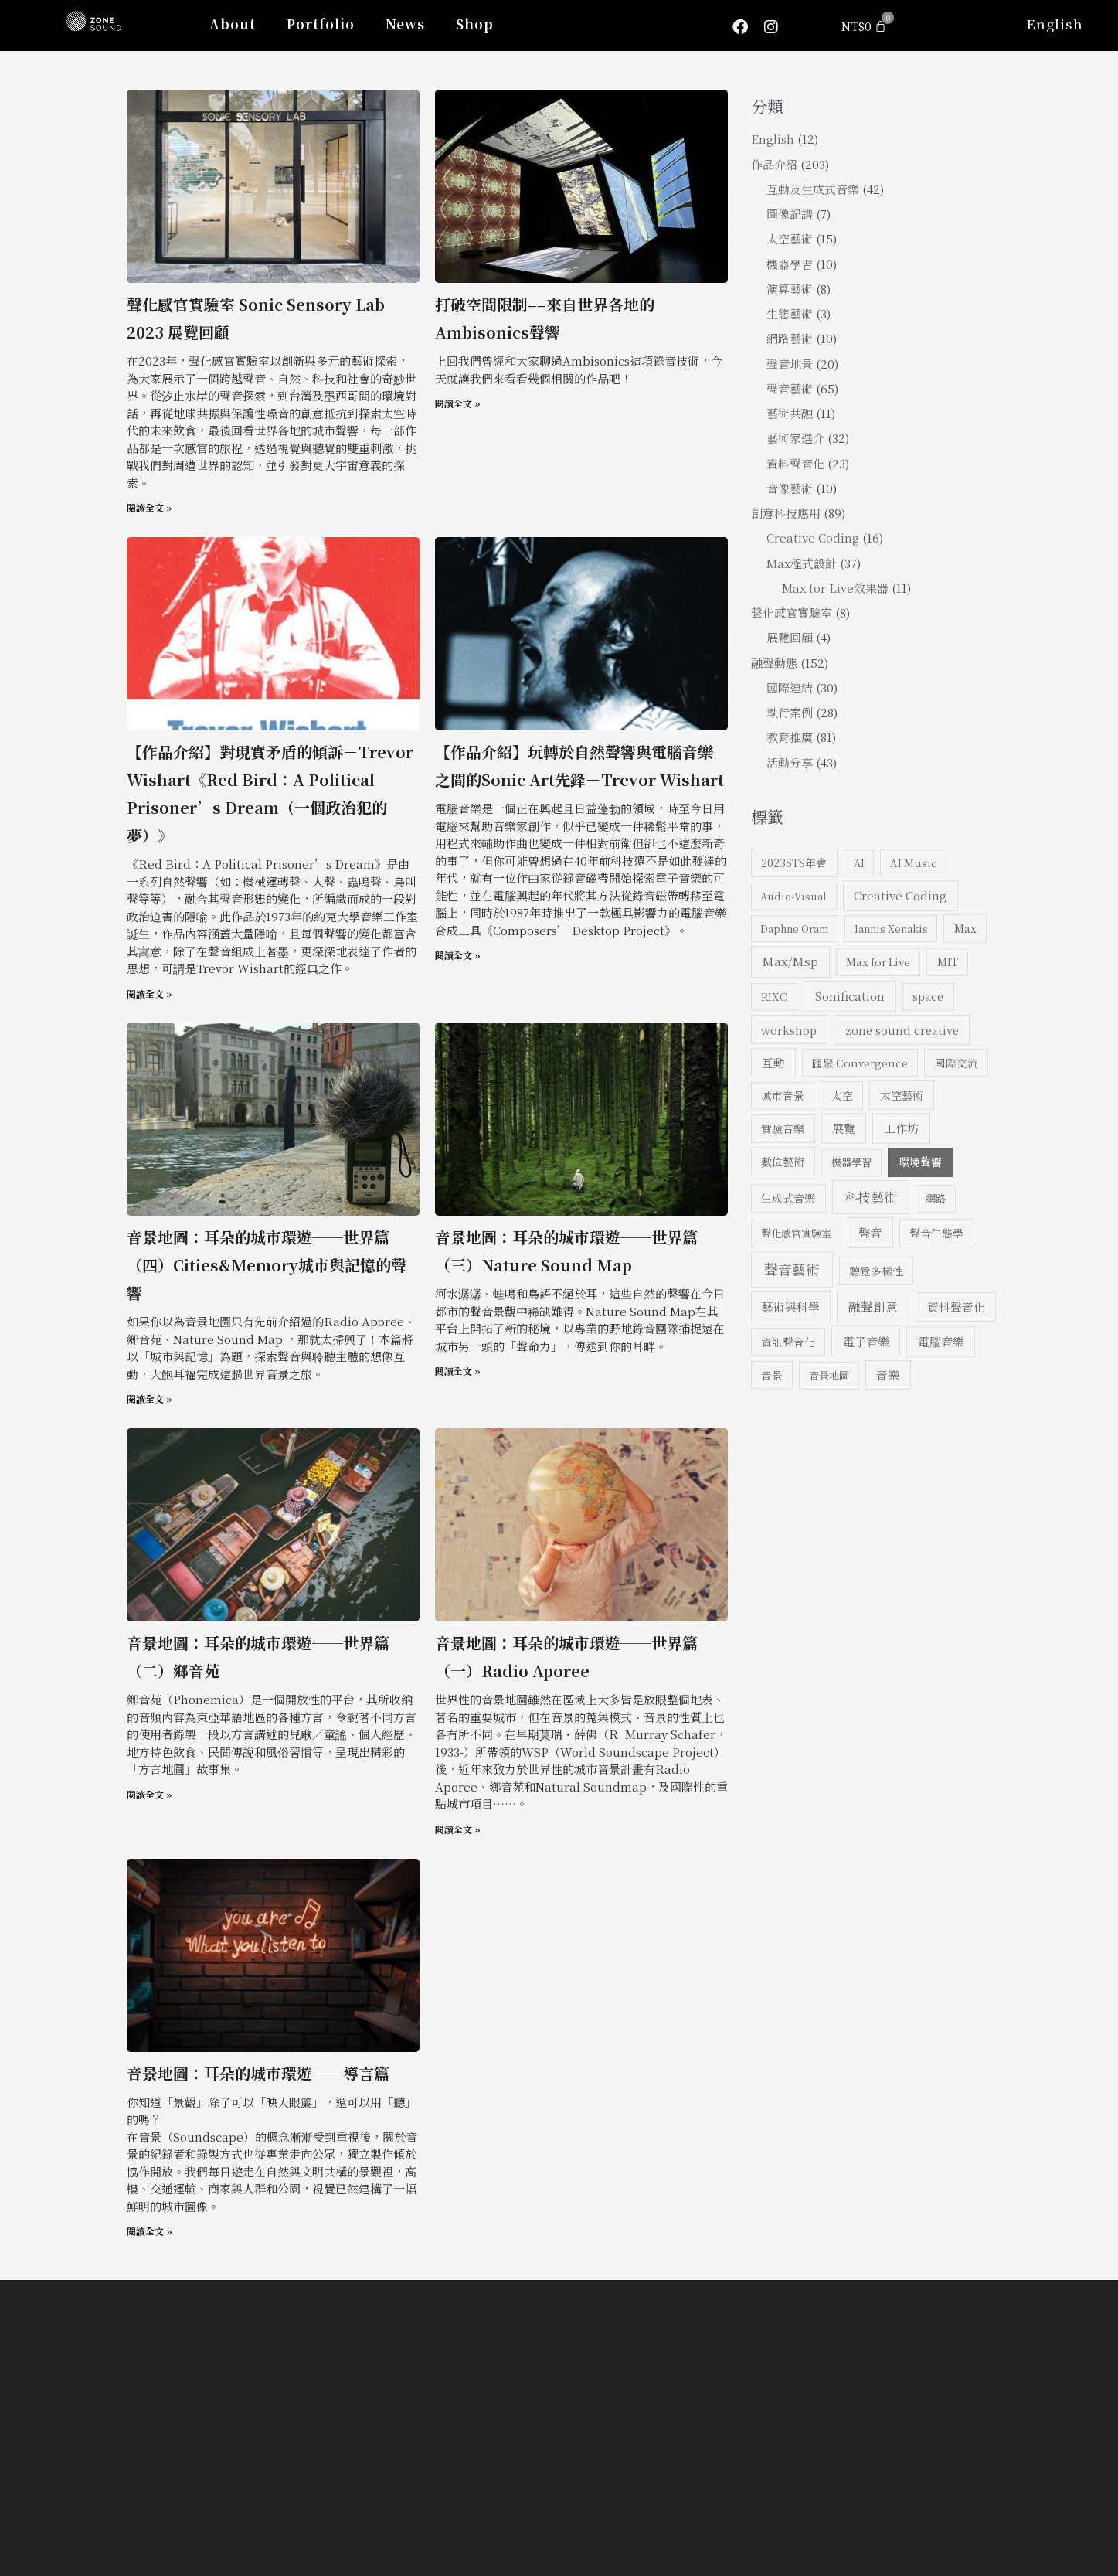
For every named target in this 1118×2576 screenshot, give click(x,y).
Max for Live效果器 (835, 588)
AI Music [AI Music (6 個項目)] (913, 863)
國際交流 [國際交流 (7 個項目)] (956, 1062)
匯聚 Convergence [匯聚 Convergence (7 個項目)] (860, 1062)
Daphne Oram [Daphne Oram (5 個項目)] (794, 928)
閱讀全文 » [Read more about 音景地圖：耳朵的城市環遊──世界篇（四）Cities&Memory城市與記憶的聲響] (149, 1398)
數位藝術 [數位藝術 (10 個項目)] (782, 1161)
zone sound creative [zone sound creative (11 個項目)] (902, 1030)
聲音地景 (789, 364)
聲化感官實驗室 (791, 612)
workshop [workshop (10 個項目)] (789, 1030)
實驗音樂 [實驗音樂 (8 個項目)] (782, 1128)
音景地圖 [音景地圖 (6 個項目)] (829, 1375)
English (1054, 23)
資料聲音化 (795, 463)
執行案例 (789, 712)
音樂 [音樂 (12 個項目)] (887, 1374)
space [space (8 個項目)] (927, 996)
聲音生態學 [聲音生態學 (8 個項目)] (936, 1232)
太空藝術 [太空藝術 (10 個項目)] (901, 1095)
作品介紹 (774, 164)
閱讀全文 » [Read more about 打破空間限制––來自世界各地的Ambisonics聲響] (458, 403)
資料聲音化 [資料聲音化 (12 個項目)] (956, 1306)
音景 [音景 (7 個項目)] (772, 1375)
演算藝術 (789, 289)
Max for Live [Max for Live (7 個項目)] (878, 961)
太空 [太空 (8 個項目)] (842, 1095)
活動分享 (789, 762)
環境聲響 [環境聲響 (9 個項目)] (920, 1161)
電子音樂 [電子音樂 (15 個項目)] (866, 1340)
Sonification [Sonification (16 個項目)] (850, 995)
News (405, 23)
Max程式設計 (801, 563)
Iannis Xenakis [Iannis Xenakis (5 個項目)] (891, 928)
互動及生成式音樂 (812, 189)
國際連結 (789, 687)
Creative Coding (812, 537)
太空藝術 (789, 238)
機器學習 (789, 264)
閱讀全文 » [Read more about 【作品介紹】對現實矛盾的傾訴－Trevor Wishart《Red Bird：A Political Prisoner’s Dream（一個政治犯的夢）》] (149, 993)
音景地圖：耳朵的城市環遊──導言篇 (258, 2073)
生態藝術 (789, 313)
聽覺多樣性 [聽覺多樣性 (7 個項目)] (876, 1270)
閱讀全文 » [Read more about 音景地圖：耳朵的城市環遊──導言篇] (149, 2230)
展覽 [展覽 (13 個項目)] (843, 1128)
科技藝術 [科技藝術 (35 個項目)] (870, 1196)
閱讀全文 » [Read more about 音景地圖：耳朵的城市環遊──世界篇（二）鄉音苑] (149, 1794)
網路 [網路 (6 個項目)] (936, 1198)
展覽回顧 (789, 637)
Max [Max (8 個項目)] (965, 928)
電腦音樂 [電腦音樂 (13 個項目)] (941, 1341)
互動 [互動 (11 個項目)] (773, 1062)
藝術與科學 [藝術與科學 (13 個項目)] (791, 1306)
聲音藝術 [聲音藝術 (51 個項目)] (792, 1269)
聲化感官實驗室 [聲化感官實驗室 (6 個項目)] (796, 1233)
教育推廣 (789, 737)
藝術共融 (789, 413)
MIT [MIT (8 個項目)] (947, 961)
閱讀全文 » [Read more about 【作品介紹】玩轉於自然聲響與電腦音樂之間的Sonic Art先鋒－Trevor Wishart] (458, 954)
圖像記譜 (789, 214)
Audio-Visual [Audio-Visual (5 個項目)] (793, 896)
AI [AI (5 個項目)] (859, 863)
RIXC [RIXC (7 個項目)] (774, 996)
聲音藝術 (789, 388)
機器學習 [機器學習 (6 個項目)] (851, 1162)
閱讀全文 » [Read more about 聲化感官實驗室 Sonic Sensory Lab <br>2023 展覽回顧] (149, 507)
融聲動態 (774, 663)
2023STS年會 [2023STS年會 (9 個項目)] (794, 862)
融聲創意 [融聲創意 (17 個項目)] (873, 1306)
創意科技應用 (786, 513)
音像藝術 (789, 488)
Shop (475, 23)
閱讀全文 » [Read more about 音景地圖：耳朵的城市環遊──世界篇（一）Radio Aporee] (458, 1829)
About (232, 23)
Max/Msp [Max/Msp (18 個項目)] (790, 960)
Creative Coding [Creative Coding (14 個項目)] (900, 895)
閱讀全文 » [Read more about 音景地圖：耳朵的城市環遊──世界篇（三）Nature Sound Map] (458, 1370)
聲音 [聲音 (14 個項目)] (870, 1232)
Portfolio (321, 23)
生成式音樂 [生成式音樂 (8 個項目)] (788, 1198)
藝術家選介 (795, 438)
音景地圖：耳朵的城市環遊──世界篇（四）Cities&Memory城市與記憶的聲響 (266, 1265)
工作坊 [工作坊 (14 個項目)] (901, 1128)
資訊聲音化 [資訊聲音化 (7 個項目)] (788, 1341)
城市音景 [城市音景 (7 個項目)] (782, 1095)
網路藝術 (789, 338)
